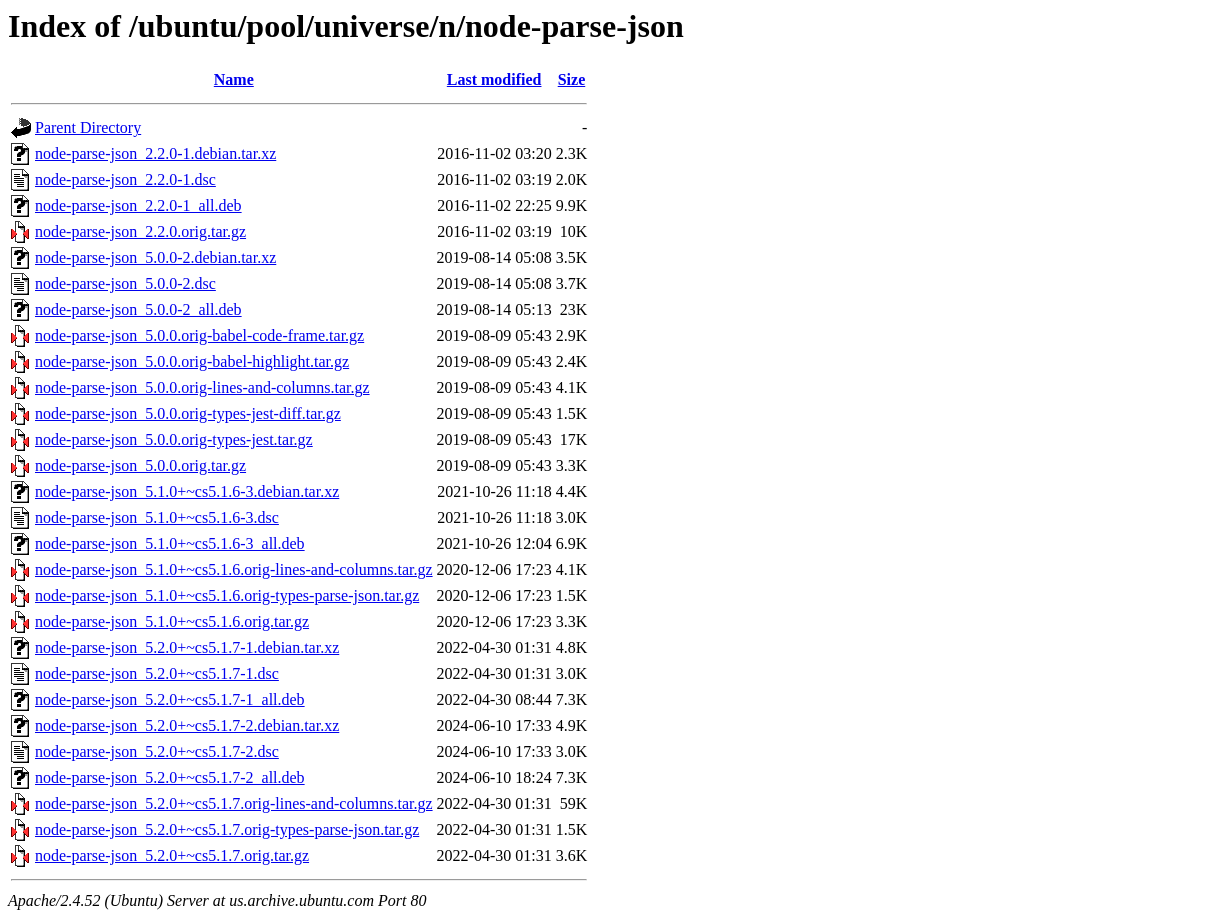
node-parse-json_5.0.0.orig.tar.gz (140, 465)
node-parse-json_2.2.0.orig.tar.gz (140, 231)
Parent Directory (88, 127)
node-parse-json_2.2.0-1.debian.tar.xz (155, 153)
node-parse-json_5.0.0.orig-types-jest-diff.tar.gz (188, 413)
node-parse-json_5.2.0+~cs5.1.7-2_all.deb (170, 777)
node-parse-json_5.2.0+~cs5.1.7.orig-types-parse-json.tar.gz (227, 829)
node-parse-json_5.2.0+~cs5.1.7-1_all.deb (170, 699)
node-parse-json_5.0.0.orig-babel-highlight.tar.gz (192, 361)
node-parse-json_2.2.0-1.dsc (125, 179)
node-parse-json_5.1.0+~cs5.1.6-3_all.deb (170, 543)
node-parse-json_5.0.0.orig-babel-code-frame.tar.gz (199, 335)
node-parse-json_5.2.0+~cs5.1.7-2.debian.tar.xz (187, 725)
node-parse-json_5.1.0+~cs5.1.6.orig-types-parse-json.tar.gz (227, 595)
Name (234, 79)
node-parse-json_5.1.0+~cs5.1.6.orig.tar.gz (172, 621)
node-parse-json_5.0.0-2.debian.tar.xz (155, 257)
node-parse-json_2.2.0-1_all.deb (138, 205)
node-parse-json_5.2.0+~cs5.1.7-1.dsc (157, 673)
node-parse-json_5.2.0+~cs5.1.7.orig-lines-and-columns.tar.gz (234, 803)
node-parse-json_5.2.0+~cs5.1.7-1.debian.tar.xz (187, 647)
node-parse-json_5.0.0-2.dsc (125, 283)
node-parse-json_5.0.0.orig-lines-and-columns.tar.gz (202, 387)
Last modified (494, 79)
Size (572, 79)
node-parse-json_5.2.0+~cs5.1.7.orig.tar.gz (172, 855)
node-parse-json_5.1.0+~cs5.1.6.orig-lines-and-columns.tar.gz (234, 569)
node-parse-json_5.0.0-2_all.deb (138, 309)
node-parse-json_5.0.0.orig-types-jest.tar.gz (174, 439)
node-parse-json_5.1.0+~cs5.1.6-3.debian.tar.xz (187, 491)
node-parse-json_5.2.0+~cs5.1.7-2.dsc (157, 751)
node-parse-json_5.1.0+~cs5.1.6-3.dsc (157, 517)
